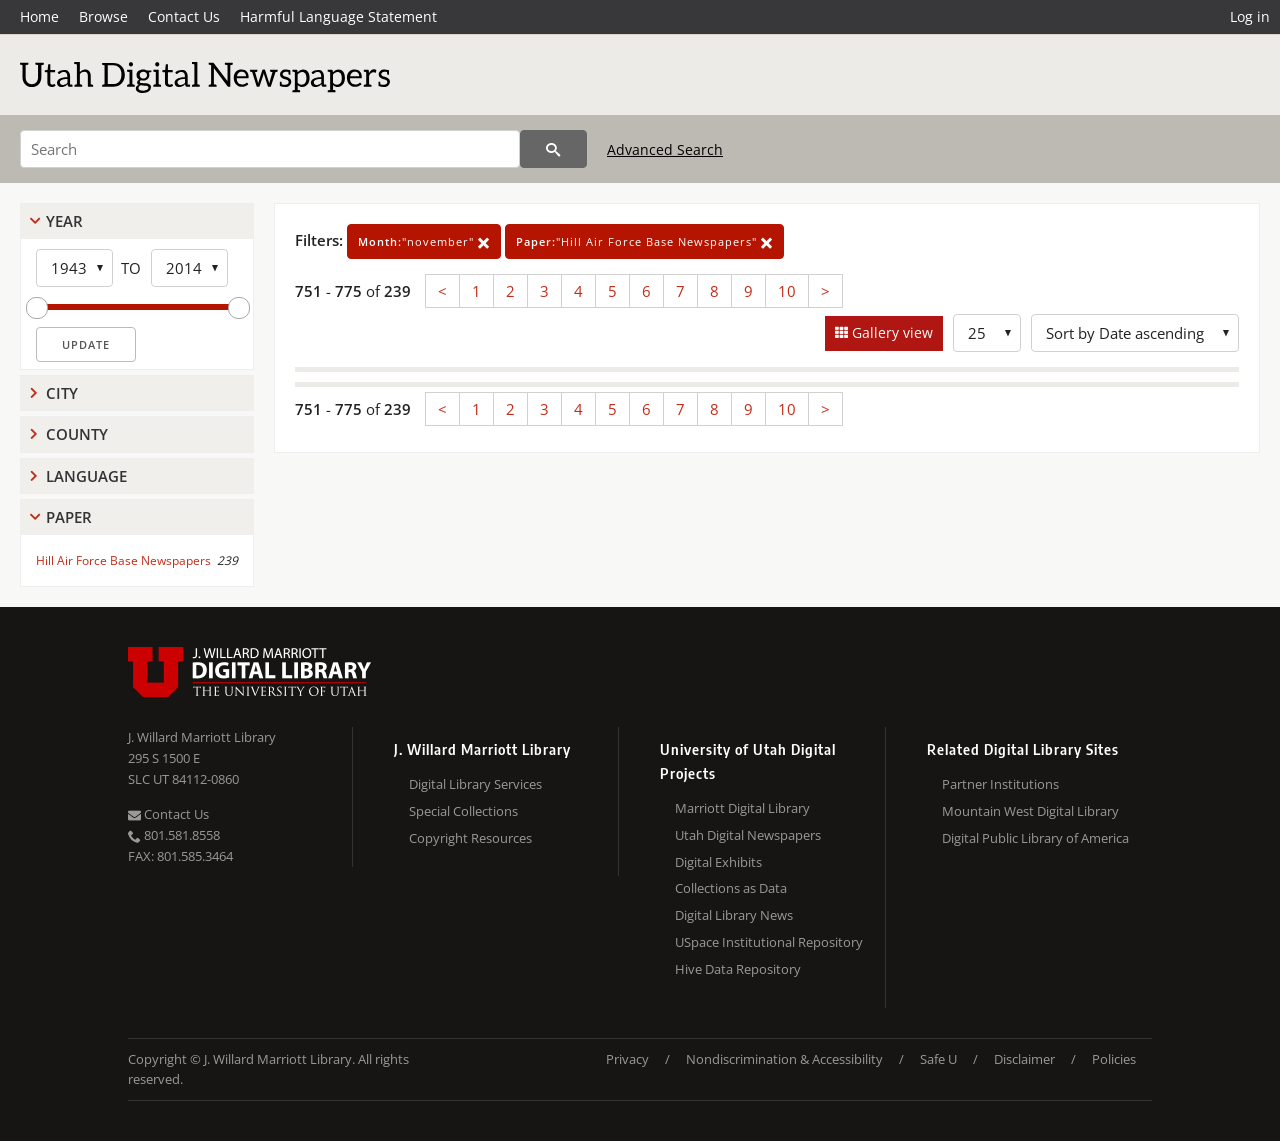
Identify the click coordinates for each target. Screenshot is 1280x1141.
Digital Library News (734, 915)
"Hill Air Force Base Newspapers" (644, 241)
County (77, 434)
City (62, 393)
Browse (103, 16)
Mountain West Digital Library (1030, 811)
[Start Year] (74, 268)
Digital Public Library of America (1035, 838)
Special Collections (463, 811)
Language (86, 476)
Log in (1250, 16)
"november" (424, 241)
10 (787, 291)
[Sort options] (1135, 333)
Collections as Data (731, 888)
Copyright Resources (470, 838)
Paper (69, 517)
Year (64, 221)
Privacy (627, 1059)
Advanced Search (665, 149)
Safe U (938, 1059)
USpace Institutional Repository (769, 942)
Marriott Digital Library (742, 808)
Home (39, 16)
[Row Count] (987, 333)
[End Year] (189, 268)
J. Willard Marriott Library (202, 737)
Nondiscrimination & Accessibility (784, 1059)
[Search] (270, 149)
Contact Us (184, 16)
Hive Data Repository (738, 969)
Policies (1114, 1059)
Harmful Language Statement (338, 16)
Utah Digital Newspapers (748, 835)
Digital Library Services (475, 784)
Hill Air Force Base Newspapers (123, 560)
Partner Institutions (1000, 784)
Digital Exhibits (718, 862)
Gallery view (890, 332)
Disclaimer (1024, 1059)
